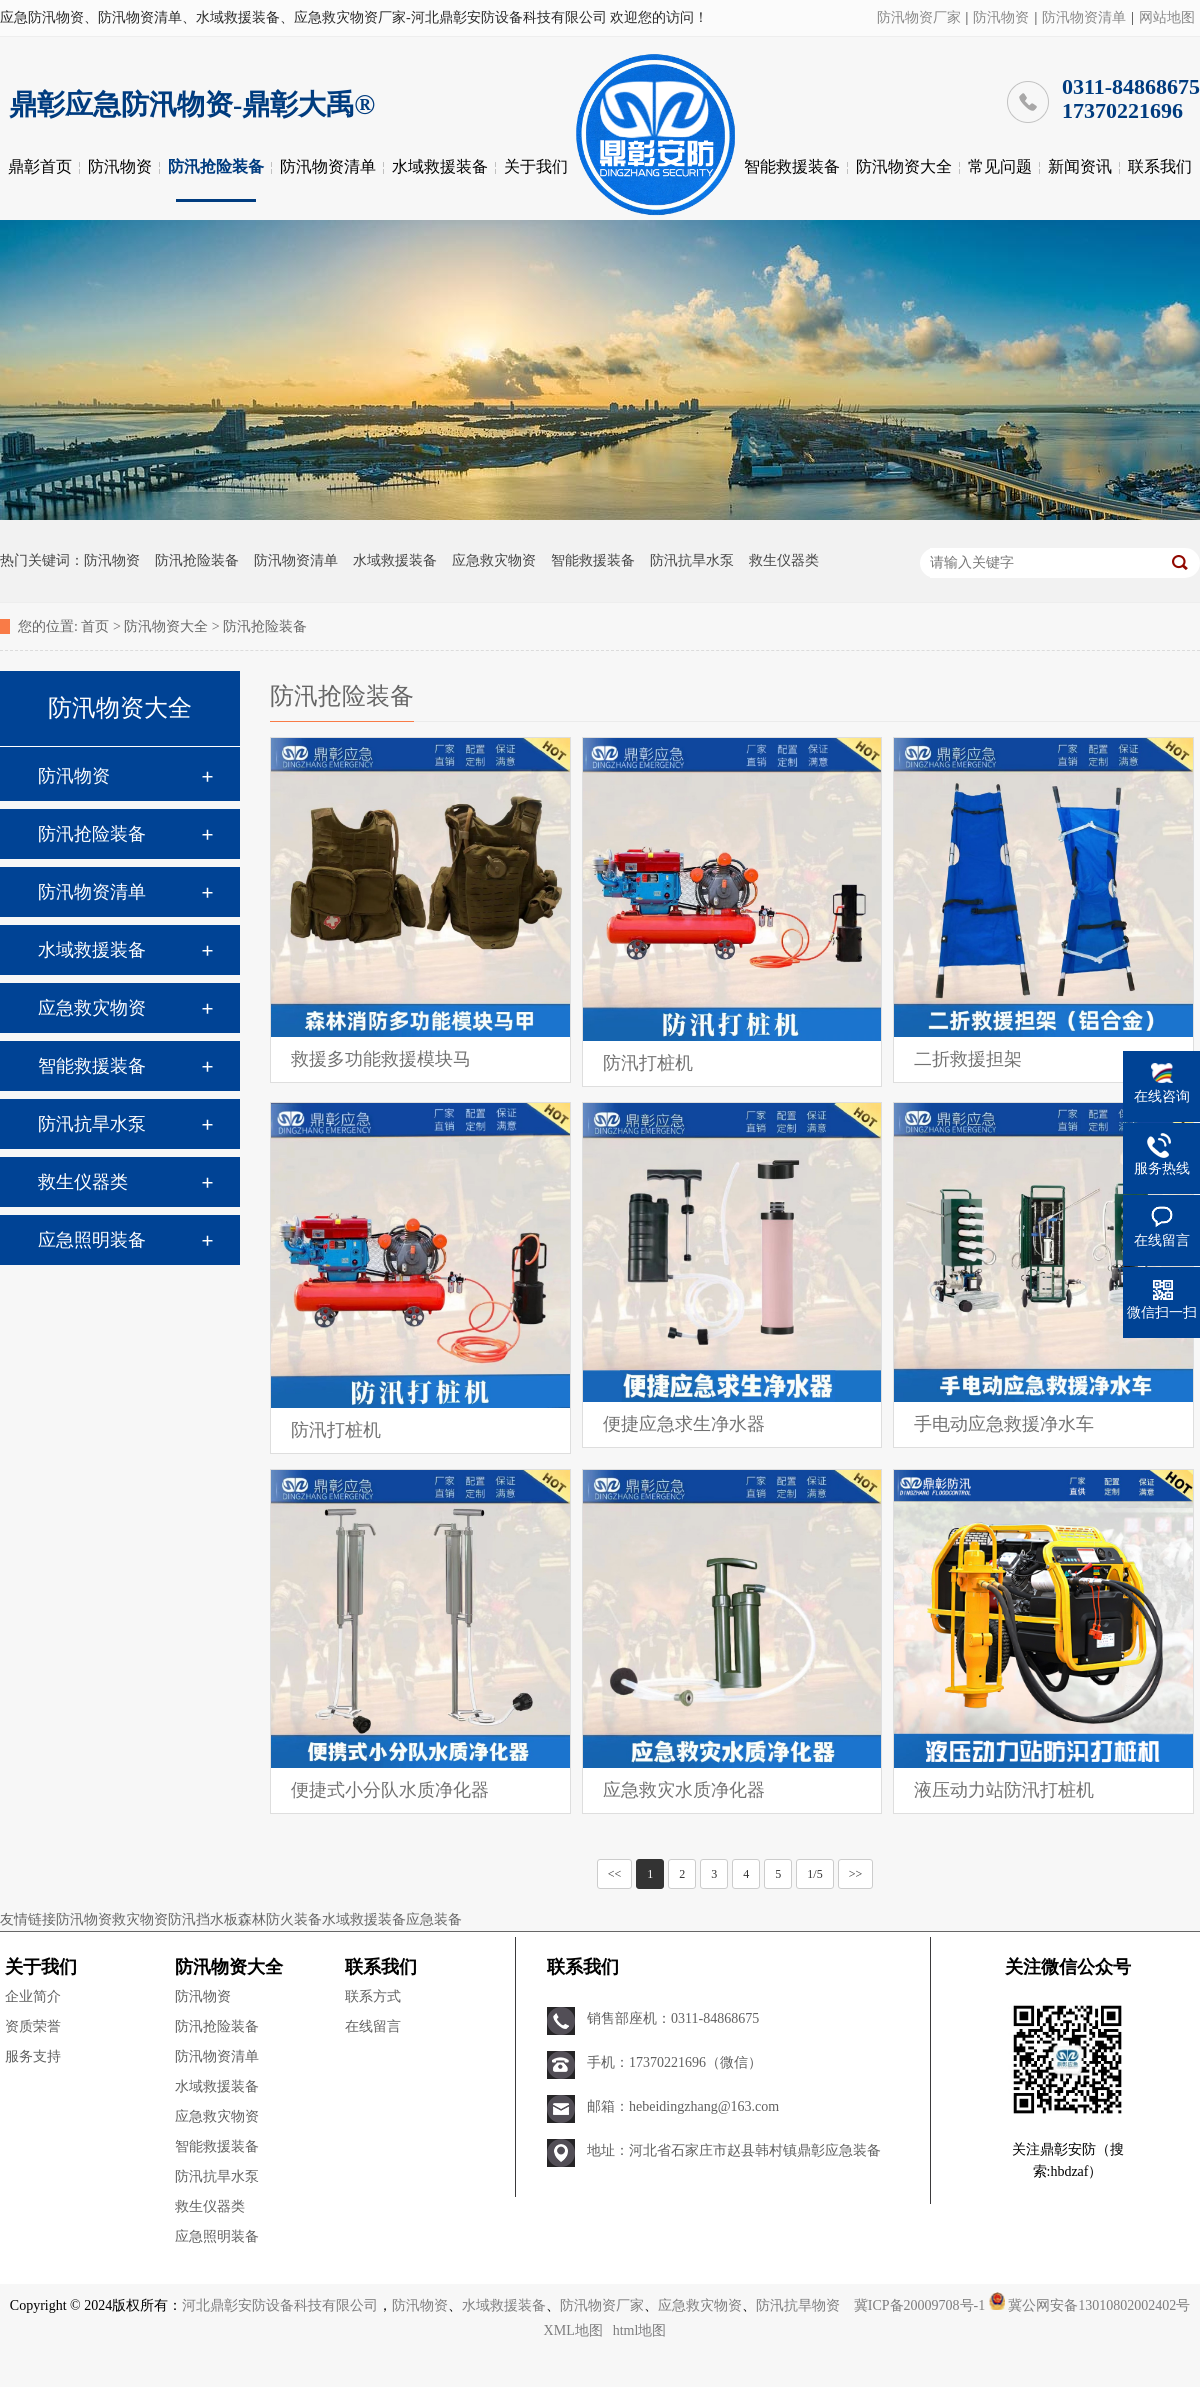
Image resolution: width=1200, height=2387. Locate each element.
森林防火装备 (280, 1919)
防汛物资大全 (904, 166)
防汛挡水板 (203, 1919)
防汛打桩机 (648, 1063)
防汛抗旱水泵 (692, 560)
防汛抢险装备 (216, 166)
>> (856, 1874)
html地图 (640, 2330)
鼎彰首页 (40, 166)
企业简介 (33, 1996)
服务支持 (33, 2056)
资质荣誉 (33, 2026)
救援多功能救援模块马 (381, 1059)
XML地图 (573, 2330)
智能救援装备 (792, 166)
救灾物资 (140, 1919)
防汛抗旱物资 (798, 2305)
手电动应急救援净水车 (1004, 1424)
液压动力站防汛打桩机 (1004, 1790)
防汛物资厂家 (919, 17)
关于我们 (536, 166)
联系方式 (373, 1996)
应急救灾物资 (494, 560)
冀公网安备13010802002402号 (1099, 2305)
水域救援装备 (440, 166)
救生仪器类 (784, 560)
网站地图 (1167, 17)
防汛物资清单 (1084, 17)
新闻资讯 (1080, 166)
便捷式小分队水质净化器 (390, 1790)
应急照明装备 (92, 1240)
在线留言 (373, 2026)
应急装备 (434, 1919)
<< (615, 1874)
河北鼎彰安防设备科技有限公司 (280, 2305)
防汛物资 (1001, 17)
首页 (95, 626)
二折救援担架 (968, 1059)
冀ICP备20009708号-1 (919, 2305)
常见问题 (1000, 166)
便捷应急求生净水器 (684, 1424)
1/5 (814, 1874)
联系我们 (1160, 166)
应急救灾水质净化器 (684, 1790)
